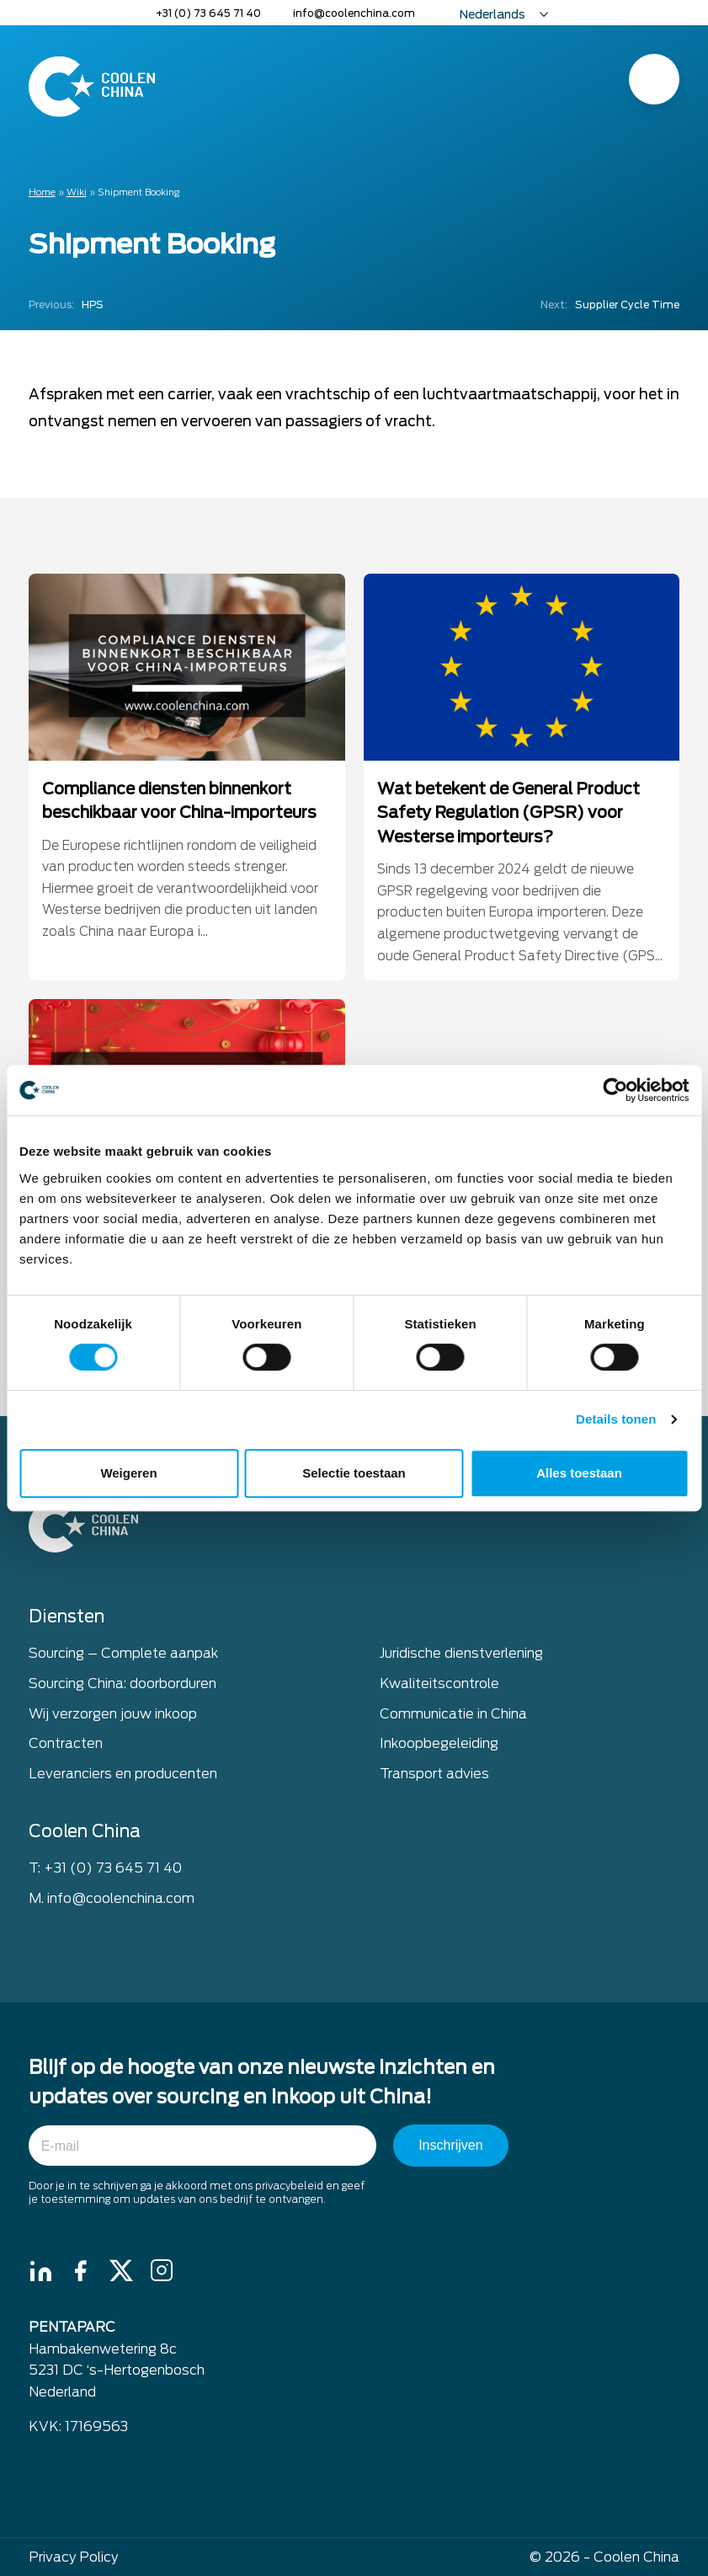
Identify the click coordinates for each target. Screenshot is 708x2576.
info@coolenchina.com (354, 13)
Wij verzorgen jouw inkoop (113, 1716)
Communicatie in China (453, 1716)
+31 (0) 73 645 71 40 (208, 13)
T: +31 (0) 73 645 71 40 (105, 1871)
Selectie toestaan (354, 1473)
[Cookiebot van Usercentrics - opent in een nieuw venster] (615, 1090)
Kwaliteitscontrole (439, 1687)
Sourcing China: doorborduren (122, 1687)
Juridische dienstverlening (461, 1657)
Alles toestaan (579, 1473)
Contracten (66, 1747)
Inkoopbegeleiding (439, 1747)
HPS (66, 304)
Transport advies (434, 1776)
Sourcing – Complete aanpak (123, 1657)
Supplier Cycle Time (609, 304)
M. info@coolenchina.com (111, 1901)
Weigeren (128, 1473)
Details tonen (616, 1419)
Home (42, 192)
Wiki (77, 192)
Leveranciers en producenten (123, 1776)
